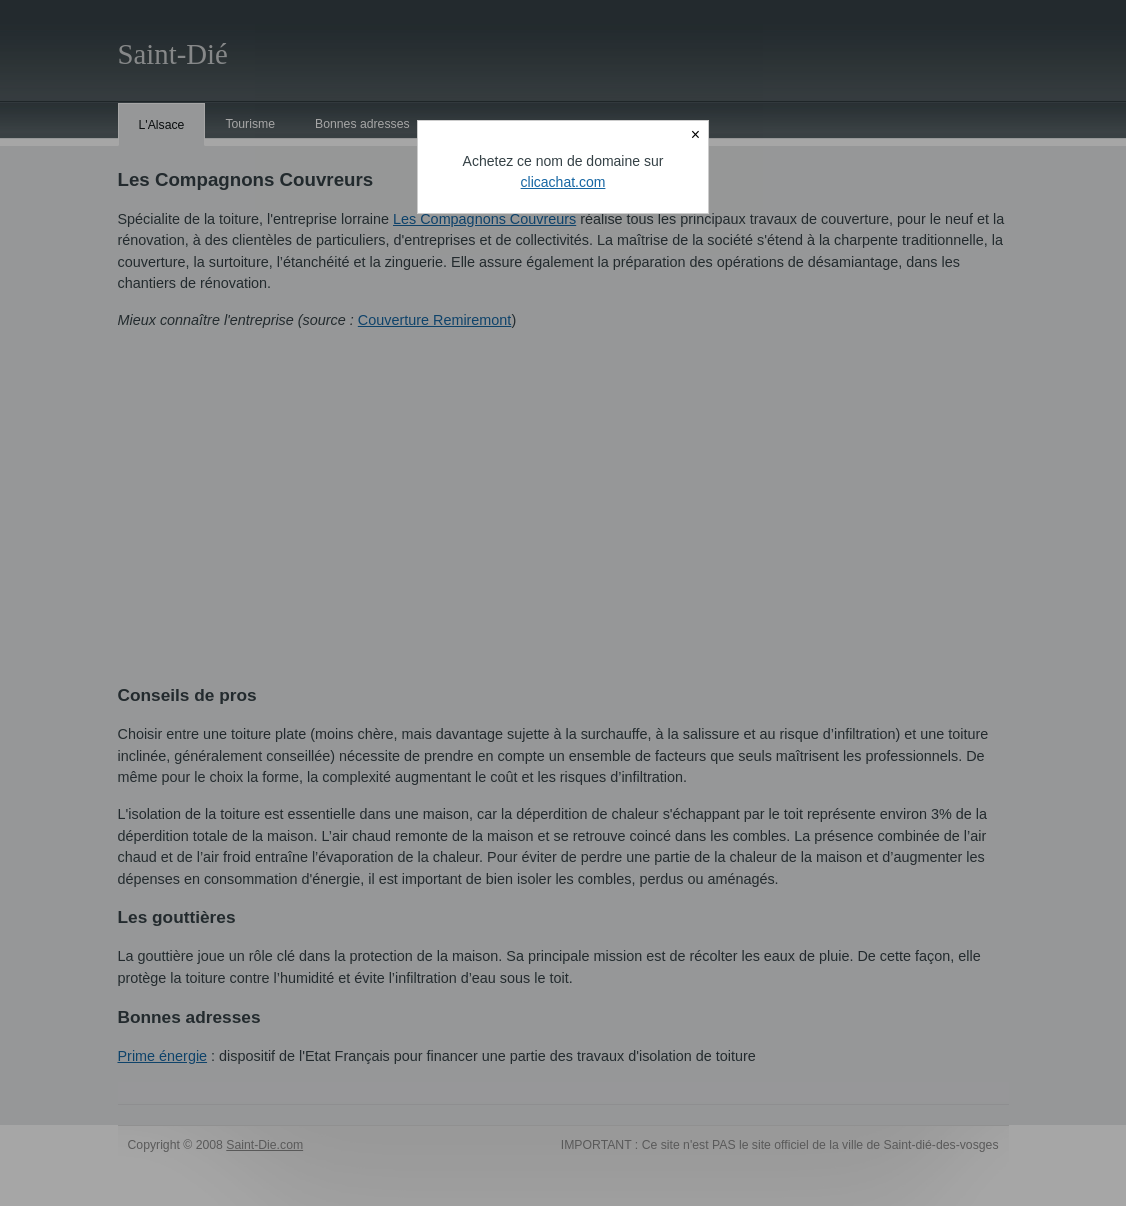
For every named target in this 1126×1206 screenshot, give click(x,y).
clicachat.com (563, 182)
